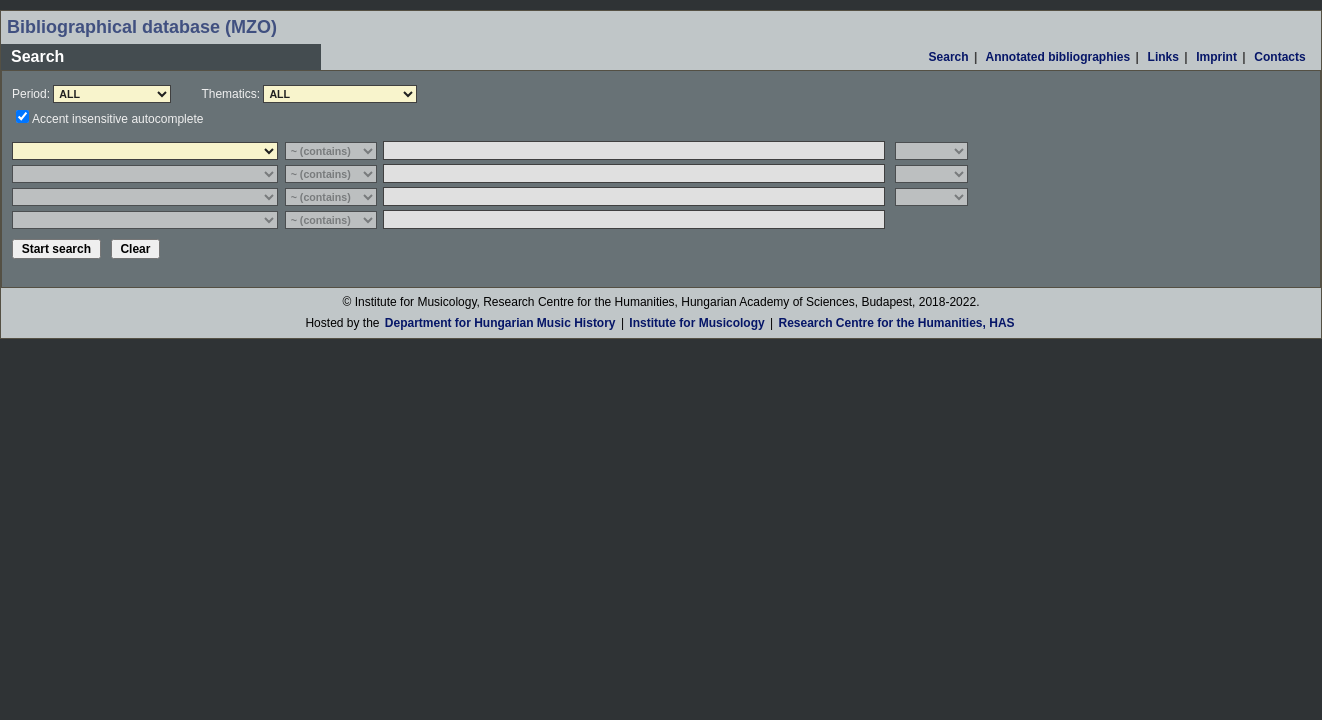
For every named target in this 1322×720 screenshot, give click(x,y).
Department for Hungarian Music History (500, 323)
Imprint (1216, 57)
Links (1163, 57)
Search (948, 57)
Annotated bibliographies (1058, 57)
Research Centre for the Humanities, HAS (896, 323)
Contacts (1280, 57)
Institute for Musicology (696, 323)
